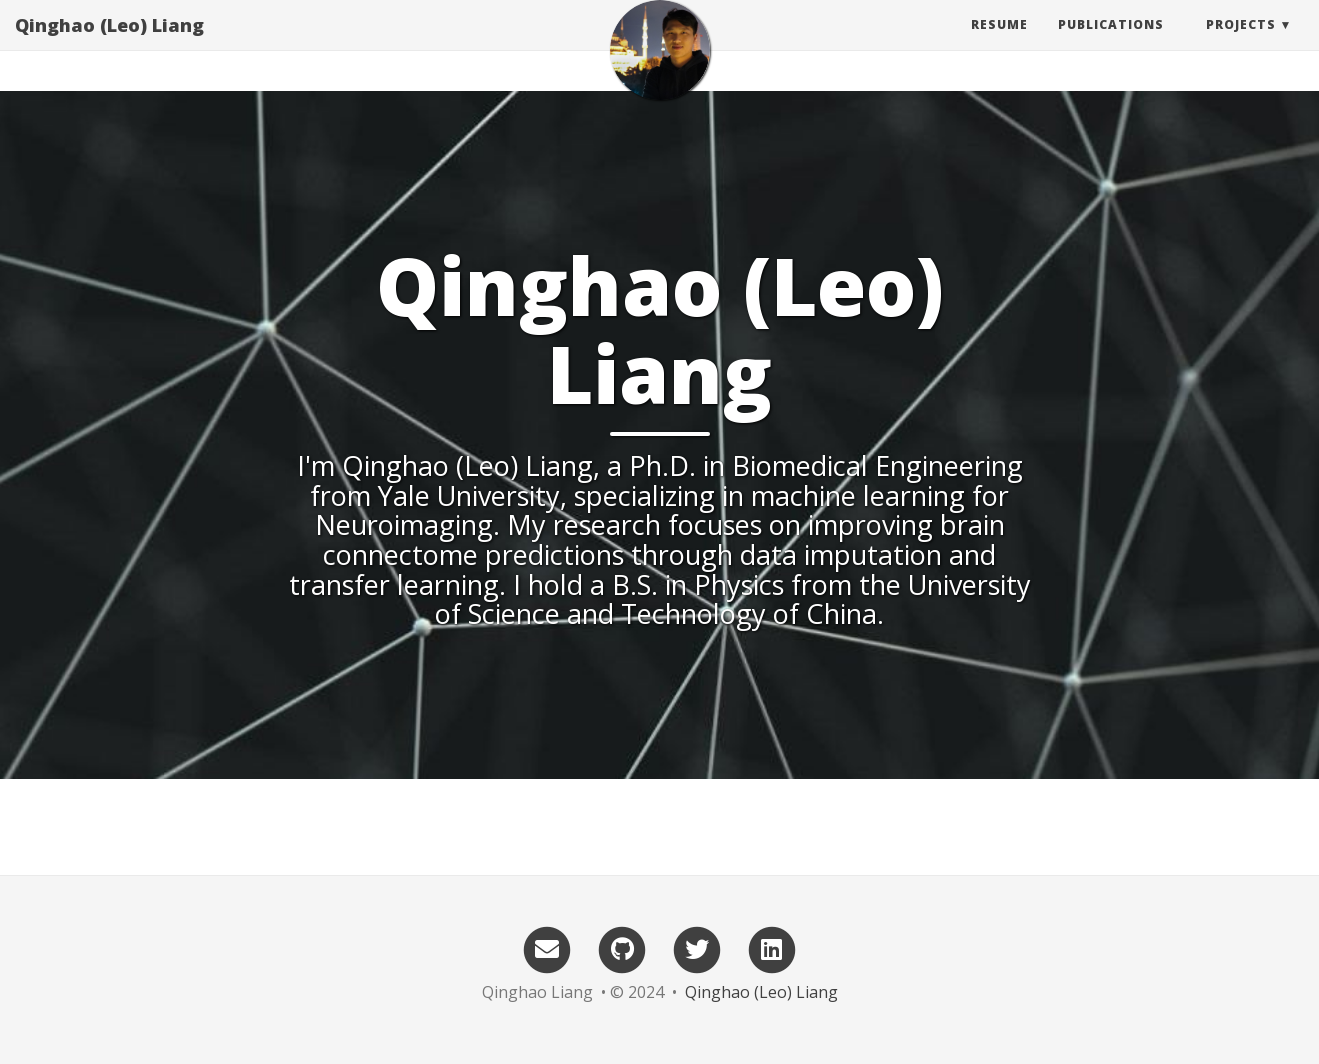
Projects (1241, 44)
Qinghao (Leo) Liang (109, 45)
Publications (1111, 44)
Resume (999, 44)
